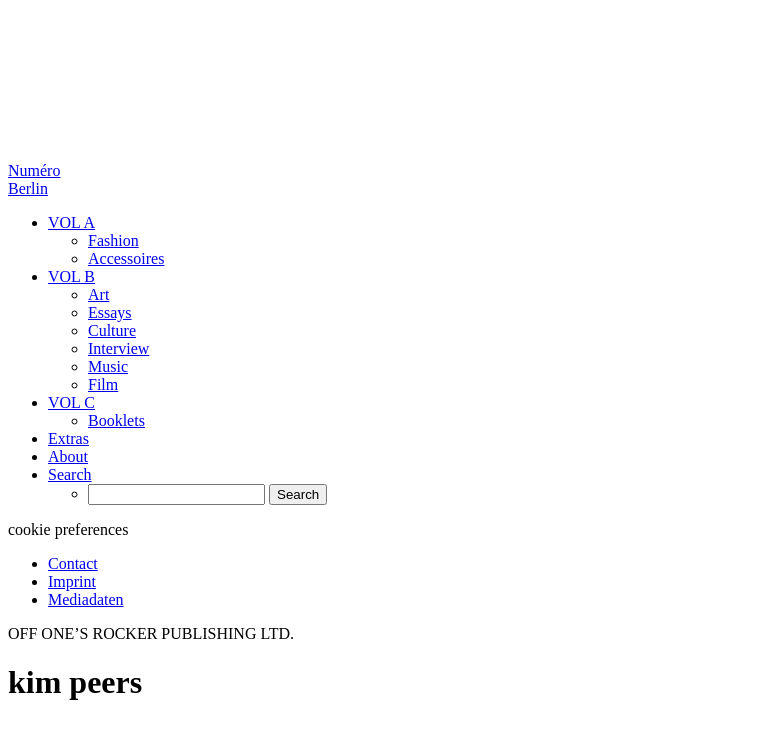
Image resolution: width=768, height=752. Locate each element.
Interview (118, 348)
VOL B (71, 276)
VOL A (71, 222)
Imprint (72, 581)
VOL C (71, 402)
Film (103, 384)
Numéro (34, 179)
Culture (112, 330)
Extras (68, 438)
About (68, 456)
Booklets (116, 420)
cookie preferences (68, 529)
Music (108, 366)
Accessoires (126, 258)
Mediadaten (86, 599)
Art (98, 294)
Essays (110, 312)
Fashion (113, 240)
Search (70, 474)
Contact (73, 563)
